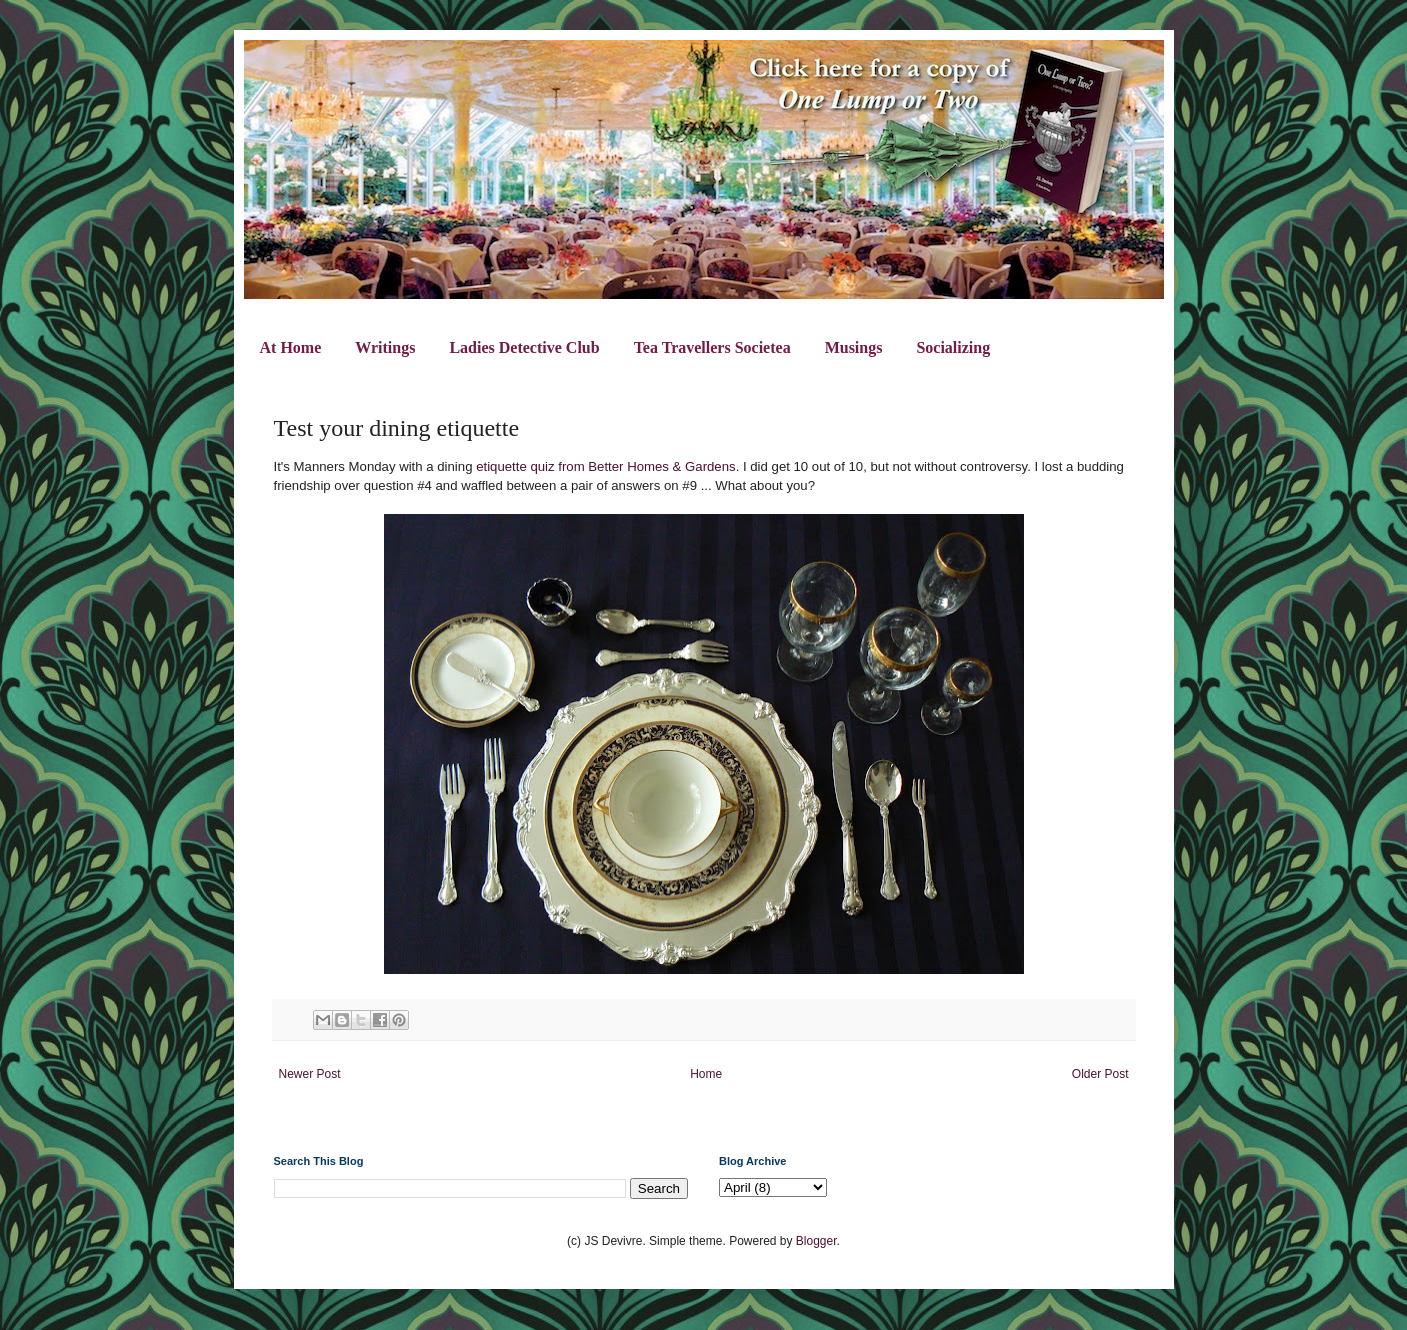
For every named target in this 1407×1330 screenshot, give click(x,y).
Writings (385, 347)
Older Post (1100, 1074)
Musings (854, 347)
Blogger (816, 1241)
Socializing (953, 347)
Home (706, 1074)
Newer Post (310, 1074)
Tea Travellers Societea (712, 347)
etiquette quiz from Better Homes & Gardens (605, 466)
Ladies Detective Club (524, 347)
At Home (291, 347)
